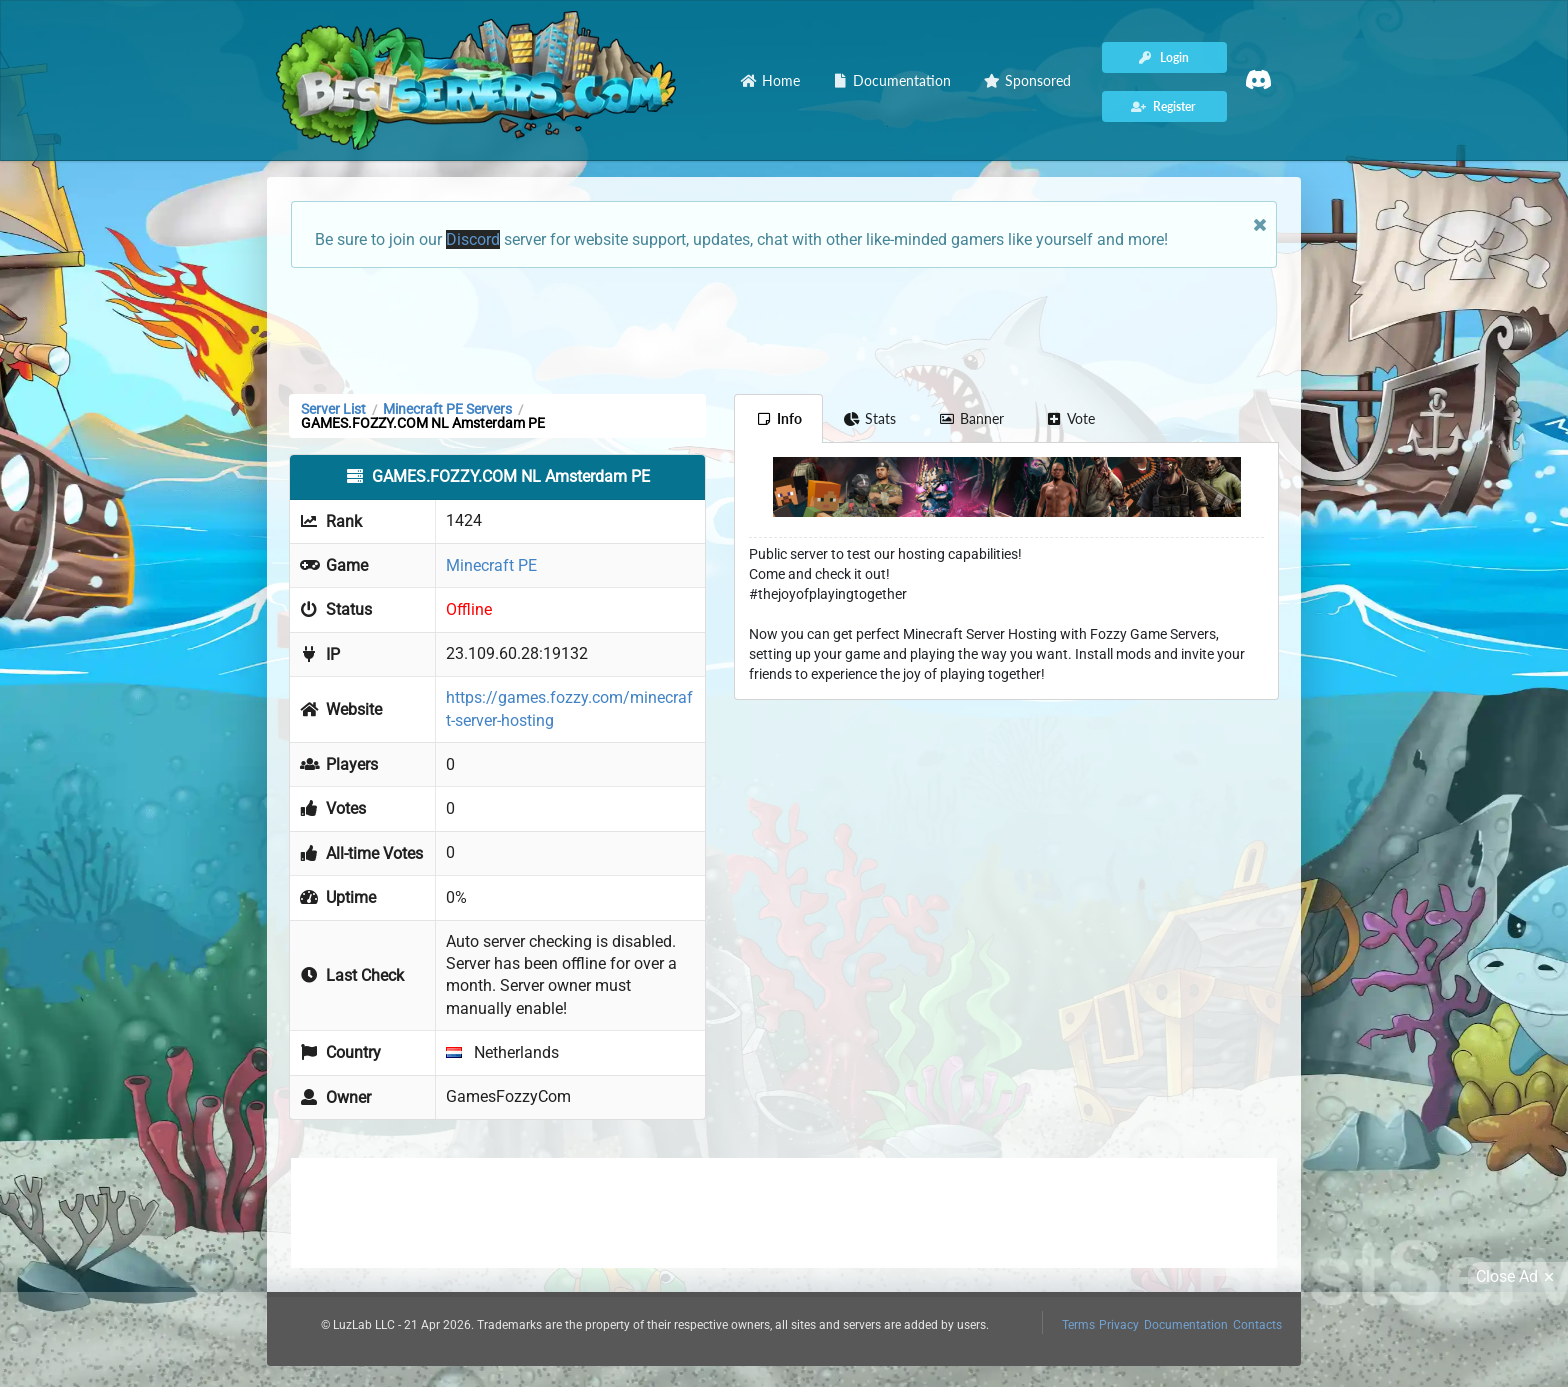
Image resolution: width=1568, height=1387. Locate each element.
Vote (1071, 418)
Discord (473, 239)
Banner (971, 418)
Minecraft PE (491, 565)
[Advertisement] (784, 329)
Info (778, 418)
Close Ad (1518, 1277)
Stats (870, 418)
